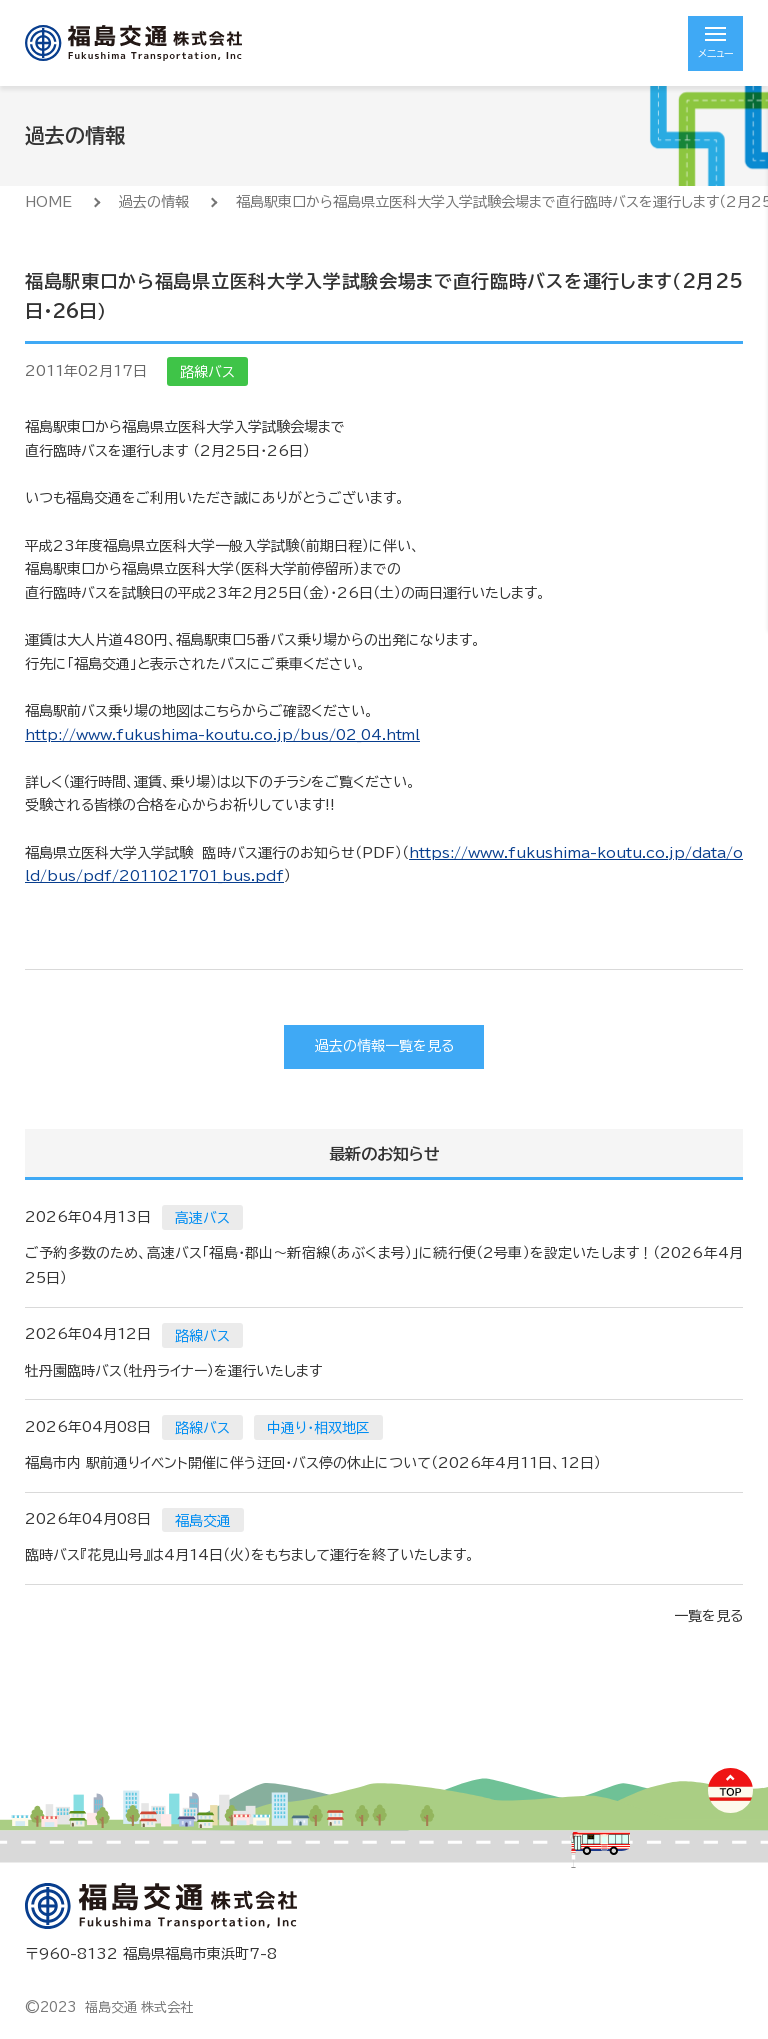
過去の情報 (154, 202)
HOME (48, 202)
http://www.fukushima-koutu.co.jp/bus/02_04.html (222, 735)
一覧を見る (708, 1616)
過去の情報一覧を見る (384, 1046)
